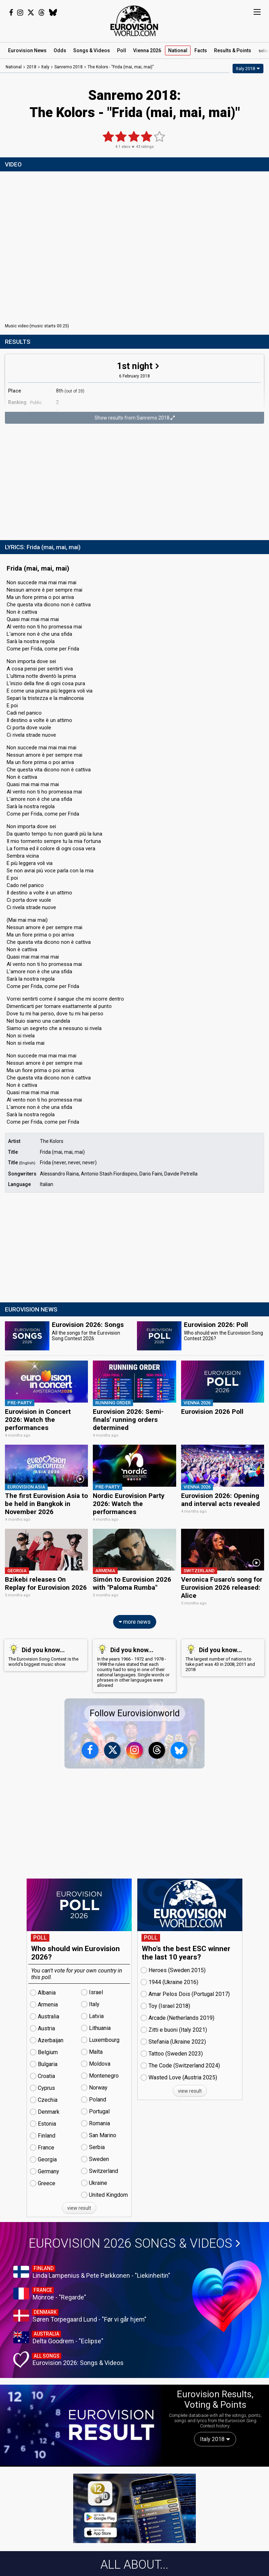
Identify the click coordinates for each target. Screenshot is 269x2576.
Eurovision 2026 (134, 2242)
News (27, 50)
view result (79, 2206)
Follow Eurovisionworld (135, 1712)
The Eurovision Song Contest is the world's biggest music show (44, 1653)
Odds (60, 50)
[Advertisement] (134, 483)
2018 (31, 66)
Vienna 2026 (147, 50)
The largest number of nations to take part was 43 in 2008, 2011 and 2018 (221, 1656)
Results (232, 50)
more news (135, 1620)
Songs (91, 50)
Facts (200, 50)
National (177, 50)
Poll (121, 50)
